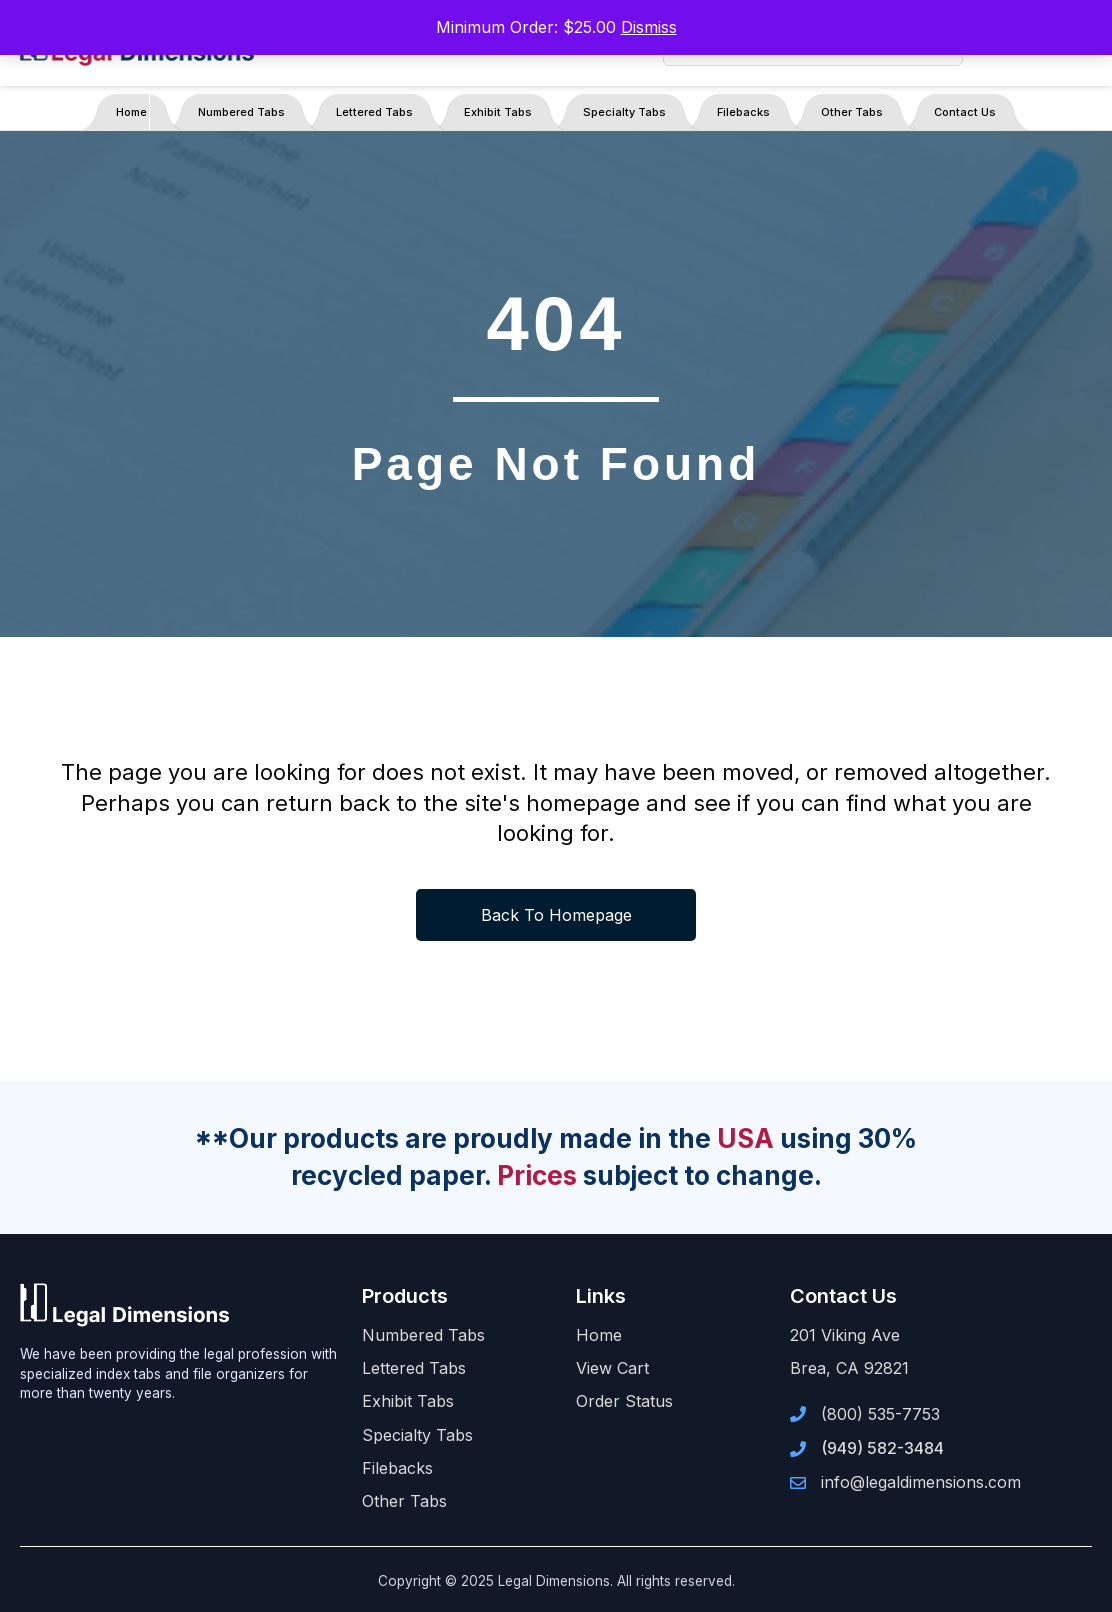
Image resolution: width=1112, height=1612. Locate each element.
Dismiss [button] (649, 27)
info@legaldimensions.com (921, 1482)
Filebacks (743, 112)
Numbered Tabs (241, 112)
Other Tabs (852, 112)
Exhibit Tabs (498, 112)
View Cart (612, 1368)
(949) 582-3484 (882, 1448)
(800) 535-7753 (880, 1414)
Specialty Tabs (624, 112)
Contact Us (965, 112)
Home (131, 112)
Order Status (624, 1401)
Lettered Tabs (374, 112)
